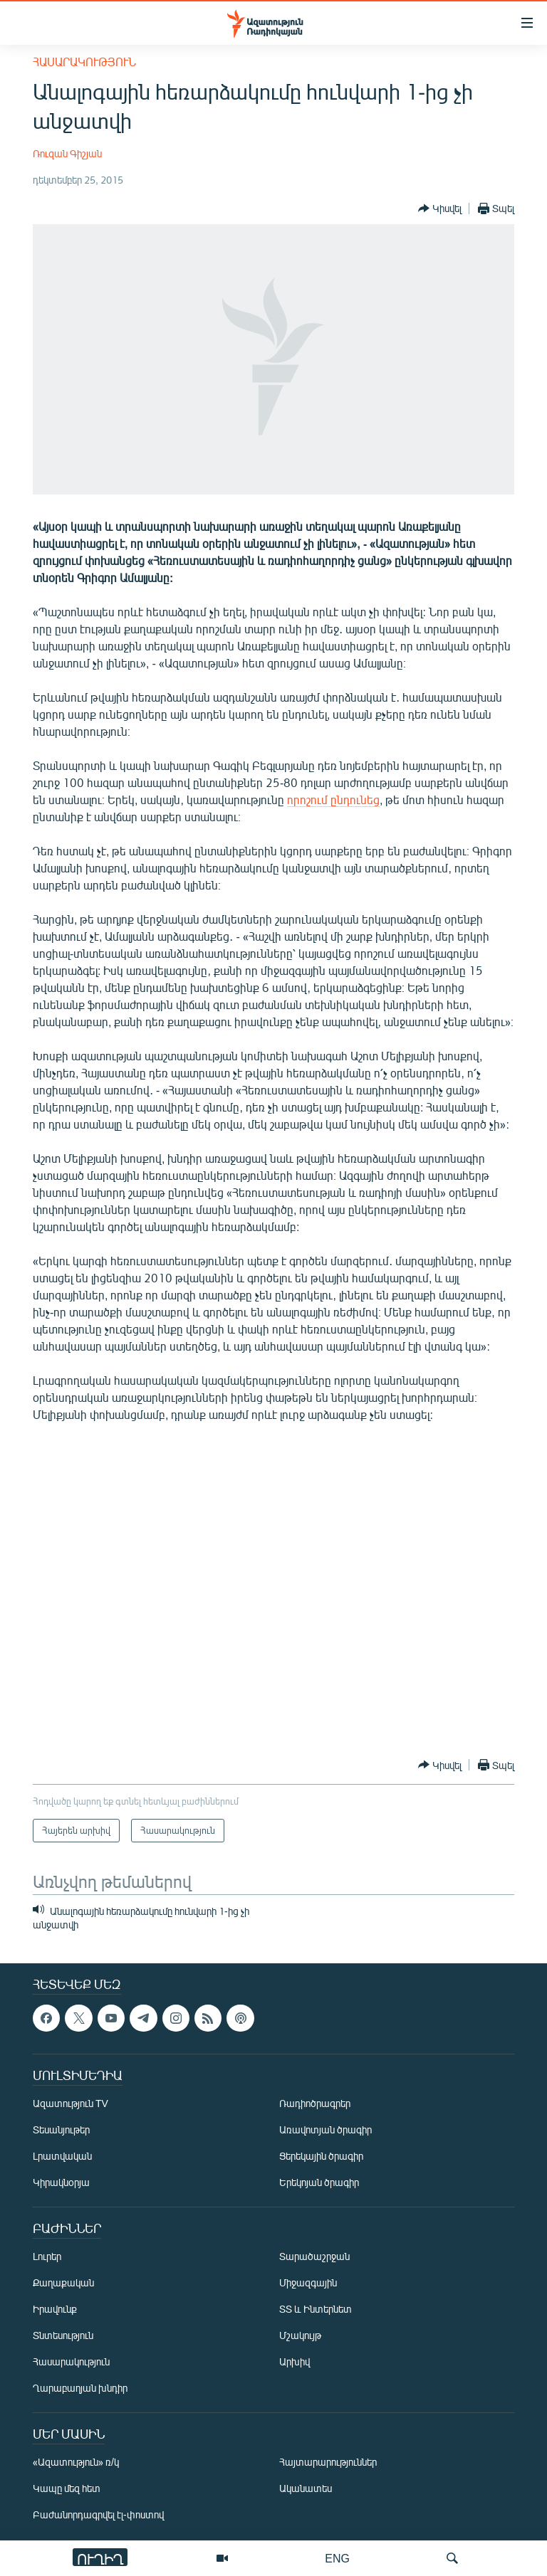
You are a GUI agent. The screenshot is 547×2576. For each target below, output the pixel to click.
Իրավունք (55, 2309)
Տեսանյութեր (61, 2129)
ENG (337, 2558)
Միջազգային (308, 2282)
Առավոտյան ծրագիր (325, 2129)
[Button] (440, 208)
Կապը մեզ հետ (66, 2488)
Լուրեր (47, 2256)
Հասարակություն (84, 61)
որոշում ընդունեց (333, 799)
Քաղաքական (63, 2282)
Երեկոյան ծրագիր (319, 2182)
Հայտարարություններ (328, 2462)
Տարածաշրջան (314, 2256)
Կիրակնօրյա (61, 2182)
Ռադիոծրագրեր (314, 2103)
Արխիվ (294, 2361)
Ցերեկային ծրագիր (321, 2156)
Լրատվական (62, 2156)
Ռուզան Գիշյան (67, 153)
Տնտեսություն (63, 2335)
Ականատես (305, 2488)
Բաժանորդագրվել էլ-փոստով (98, 2514)
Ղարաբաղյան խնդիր (80, 2388)
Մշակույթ (300, 2335)
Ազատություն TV (70, 2103)
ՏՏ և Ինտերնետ (315, 2309)
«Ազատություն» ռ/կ (76, 2462)
